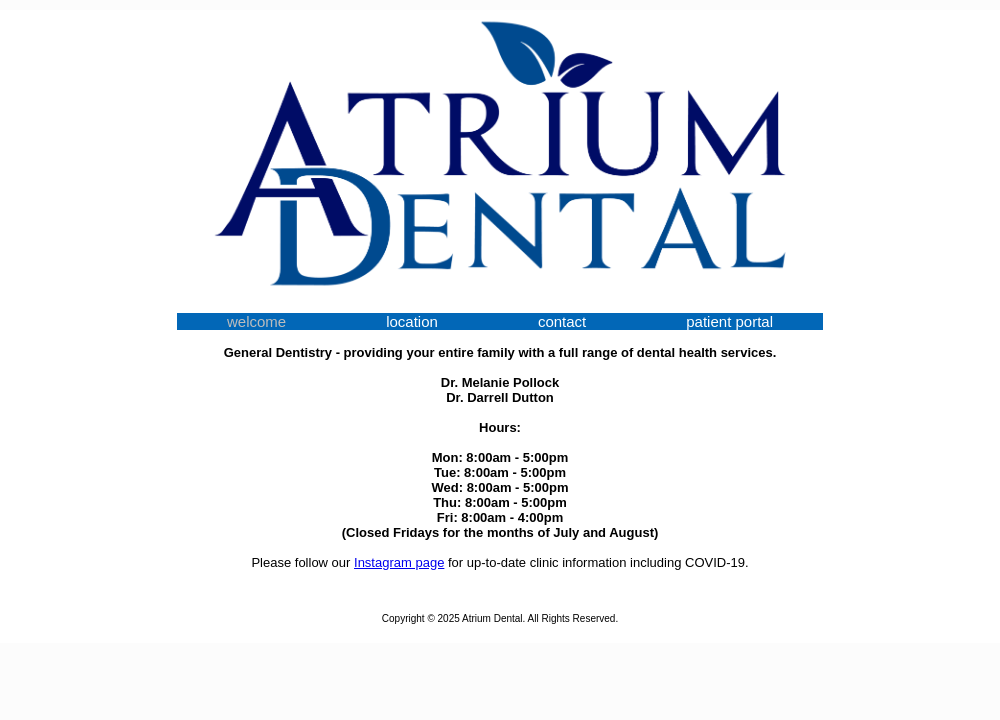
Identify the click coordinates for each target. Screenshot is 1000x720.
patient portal (729, 321)
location (412, 321)
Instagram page (399, 562)
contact (562, 321)
